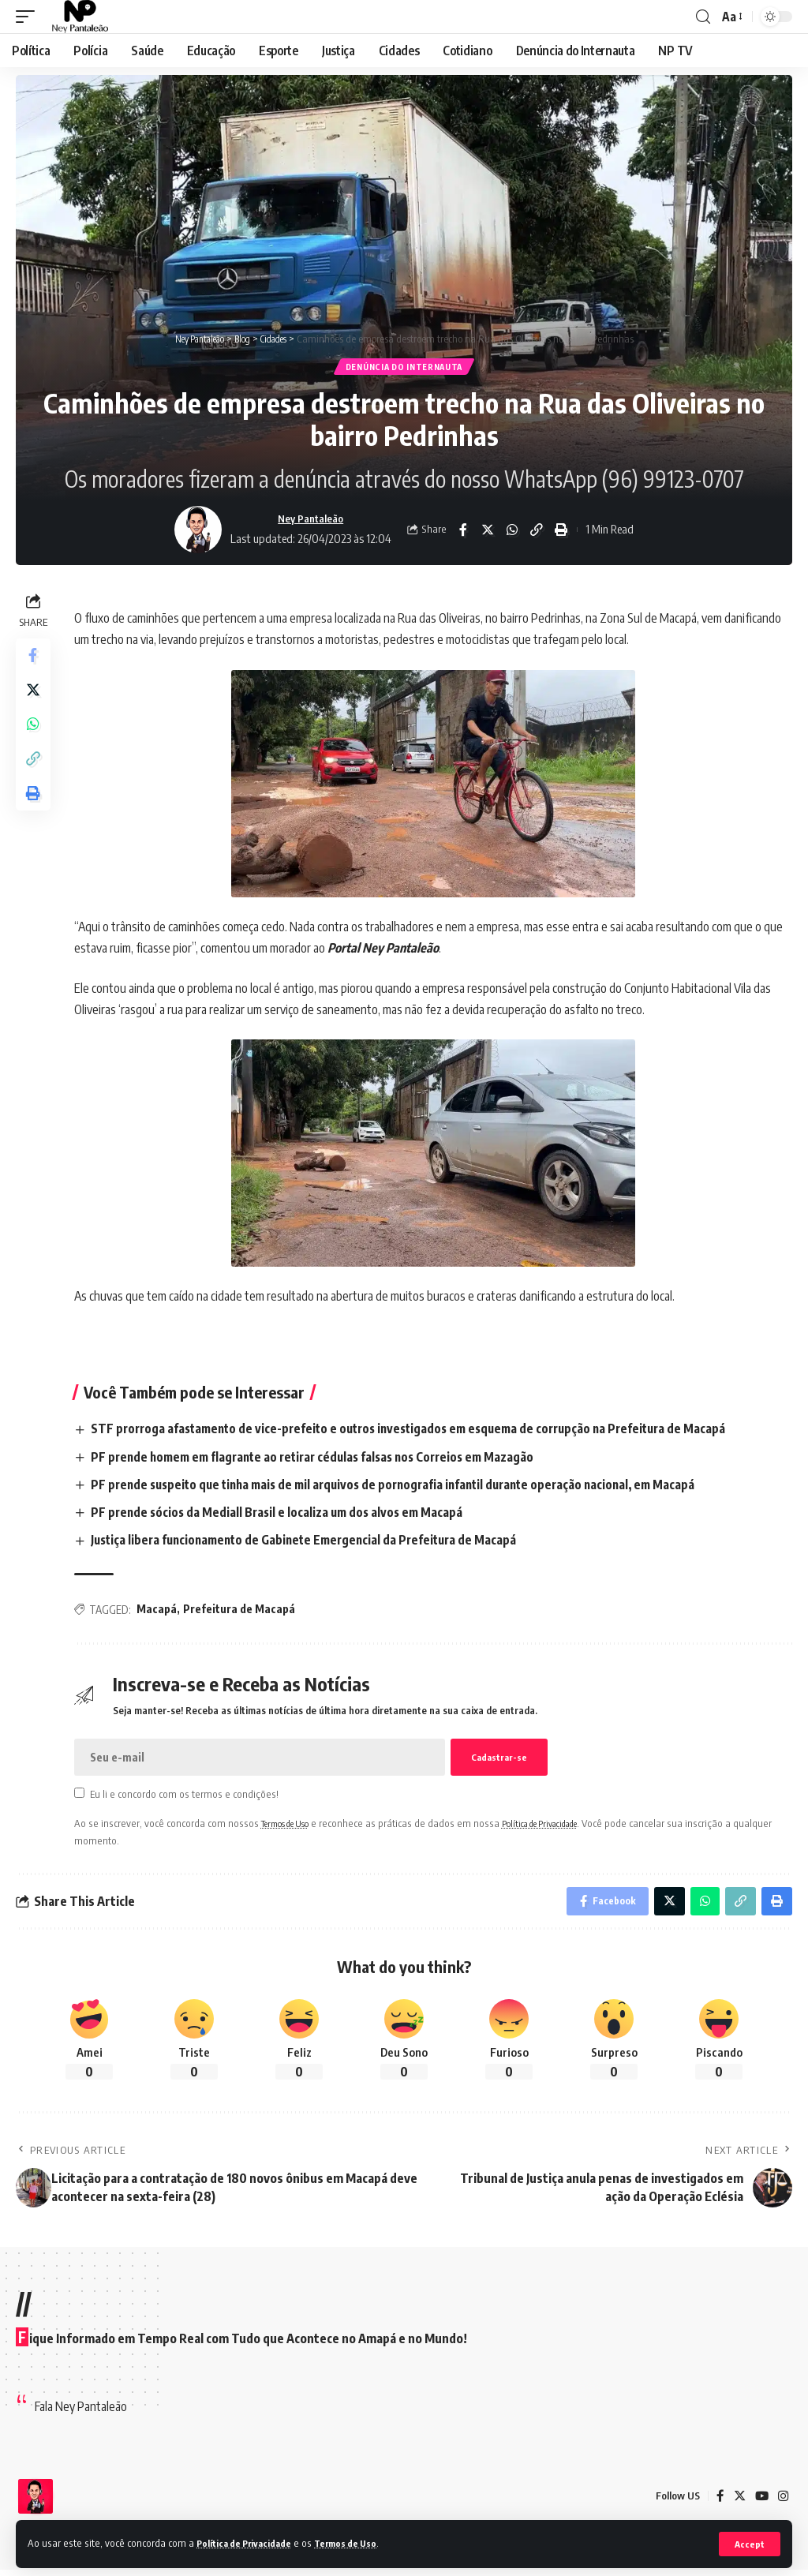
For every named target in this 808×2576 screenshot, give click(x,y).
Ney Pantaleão (310, 521)
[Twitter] (738, 2502)
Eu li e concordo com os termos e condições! (188, 1796)
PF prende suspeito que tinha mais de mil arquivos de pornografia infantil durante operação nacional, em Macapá (409, 1487)
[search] (703, 17)
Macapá (160, 1612)
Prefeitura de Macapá (242, 1612)
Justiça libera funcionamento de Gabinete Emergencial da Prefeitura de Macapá (316, 1542)
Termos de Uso (362, 2543)
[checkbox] (82, 1795)
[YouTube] (761, 2502)
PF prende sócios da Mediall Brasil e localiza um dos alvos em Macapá (285, 1514)
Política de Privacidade (250, 2543)
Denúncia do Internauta (404, 368)
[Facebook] (718, 2502)
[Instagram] (782, 2502)
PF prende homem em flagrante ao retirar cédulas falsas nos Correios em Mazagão (325, 1459)
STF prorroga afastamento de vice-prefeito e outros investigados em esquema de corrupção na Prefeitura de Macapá (425, 1431)
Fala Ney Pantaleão (81, 2412)
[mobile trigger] (29, 16)
